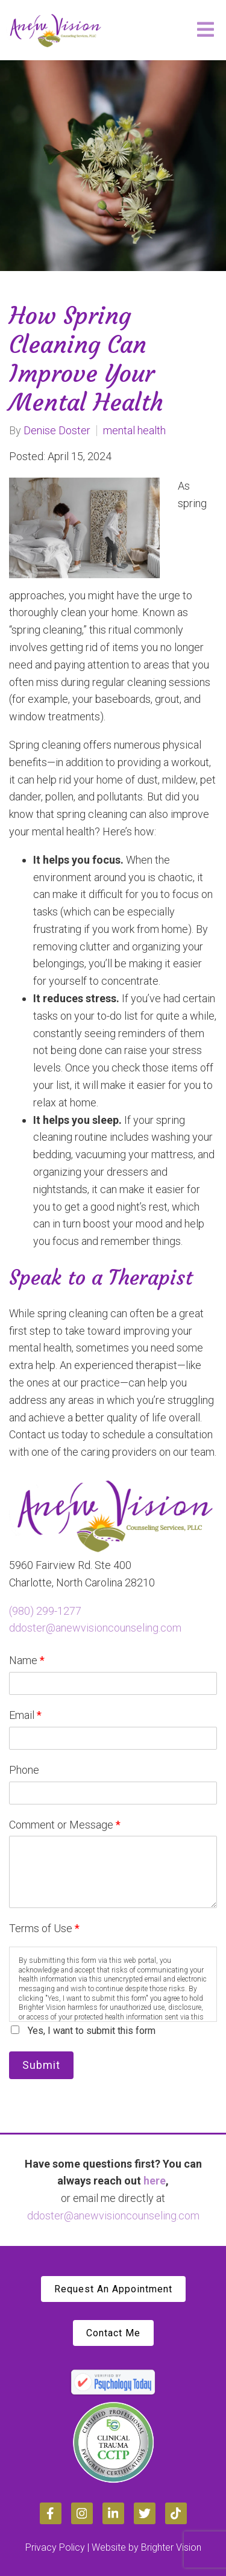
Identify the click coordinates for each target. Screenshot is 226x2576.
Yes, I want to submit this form (91, 2030)
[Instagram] (82, 2513)
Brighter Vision (171, 2547)
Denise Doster (57, 430)
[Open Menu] (205, 30)
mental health (134, 430)
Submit (41, 2065)
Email (25, 1715)
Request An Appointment (113, 2289)
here (154, 2180)
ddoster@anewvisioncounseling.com (95, 1627)
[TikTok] (176, 2513)
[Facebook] (50, 2513)
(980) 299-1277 (45, 1611)
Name (27, 1660)
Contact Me (113, 2333)
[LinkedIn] (113, 2513)
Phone (24, 1770)
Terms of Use (44, 1928)
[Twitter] (144, 2513)
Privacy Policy (55, 2547)
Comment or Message (65, 1824)
